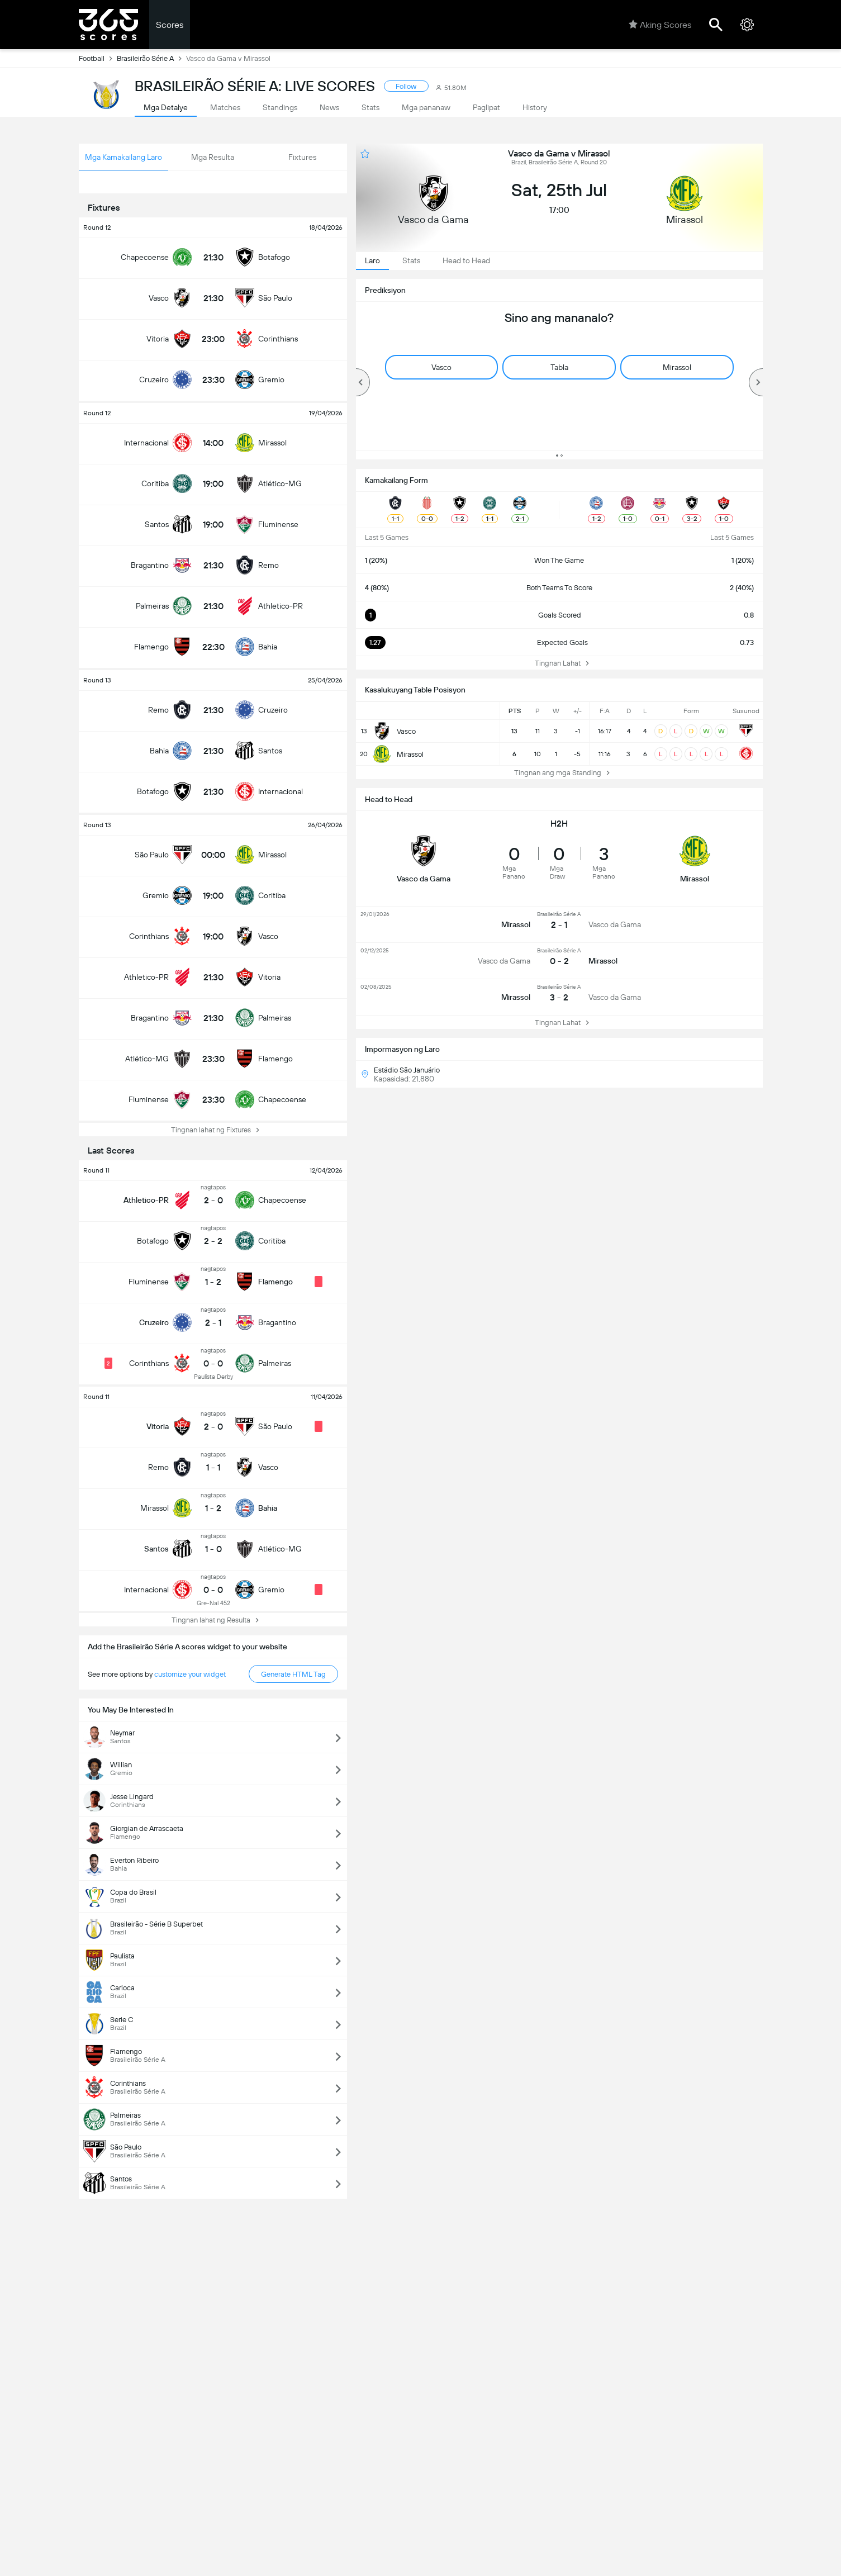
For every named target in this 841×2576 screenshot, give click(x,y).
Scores (169, 25)
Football (98, 58)
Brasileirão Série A (151, 58)
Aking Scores (660, 24)
